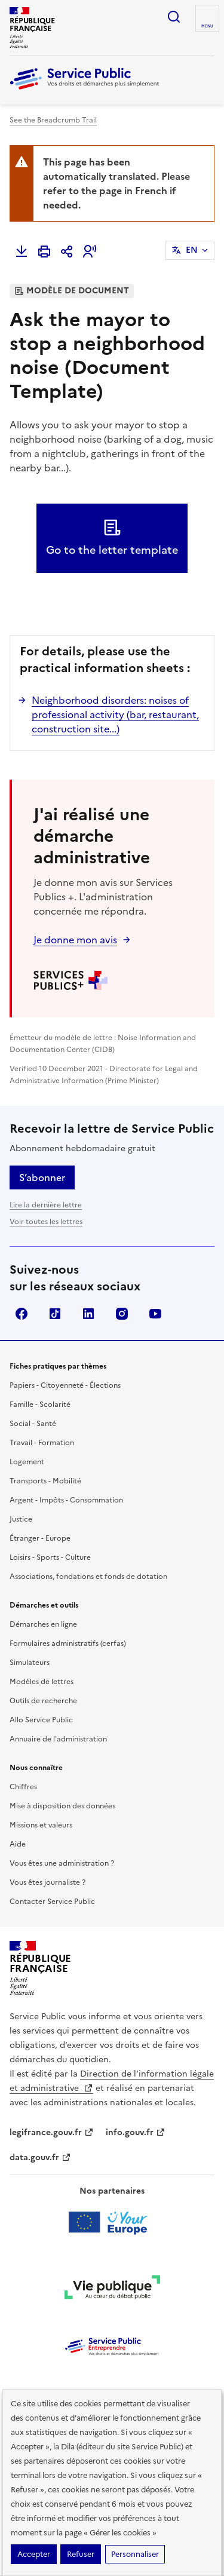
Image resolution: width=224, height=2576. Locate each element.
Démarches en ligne (43, 1624)
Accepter (33, 2554)
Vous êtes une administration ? (62, 1863)
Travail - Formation (42, 1442)
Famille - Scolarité (40, 1404)
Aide (18, 1844)
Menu (207, 26)
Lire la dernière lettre (46, 1205)
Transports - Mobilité (45, 1481)
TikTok (55, 1314)
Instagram (122, 1314)
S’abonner (42, 1177)
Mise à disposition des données (62, 1806)
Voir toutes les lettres (46, 1221)
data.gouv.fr (40, 2157)
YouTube (155, 1314)
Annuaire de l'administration (58, 1739)
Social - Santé (33, 1423)
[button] (89, 251)
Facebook (21, 1314)
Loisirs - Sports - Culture (50, 1557)
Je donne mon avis (75, 940)
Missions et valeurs (41, 1825)
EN (192, 250)
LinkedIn (88, 1314)
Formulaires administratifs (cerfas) (68, 1643)
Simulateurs (30, 1662)
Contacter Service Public (52, 1901)
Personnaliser (135, 2554)
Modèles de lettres (41, 1681)
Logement (27, 1461)
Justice (21, 1519)
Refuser (80, 2554)
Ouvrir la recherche (174, 17)
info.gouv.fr (135, 2132)
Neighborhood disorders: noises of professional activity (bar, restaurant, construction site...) (115, 714)
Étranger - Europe (40, 1538)
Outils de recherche (43, 1700)
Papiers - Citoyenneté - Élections (65, 1385)
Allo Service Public (41, 1720)
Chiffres (23, 1786)
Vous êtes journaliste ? (47, 1882)
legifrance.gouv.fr (52, 2132)
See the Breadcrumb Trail (53, 120)
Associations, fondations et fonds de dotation (88, 1576)
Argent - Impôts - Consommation (66, 1500)
